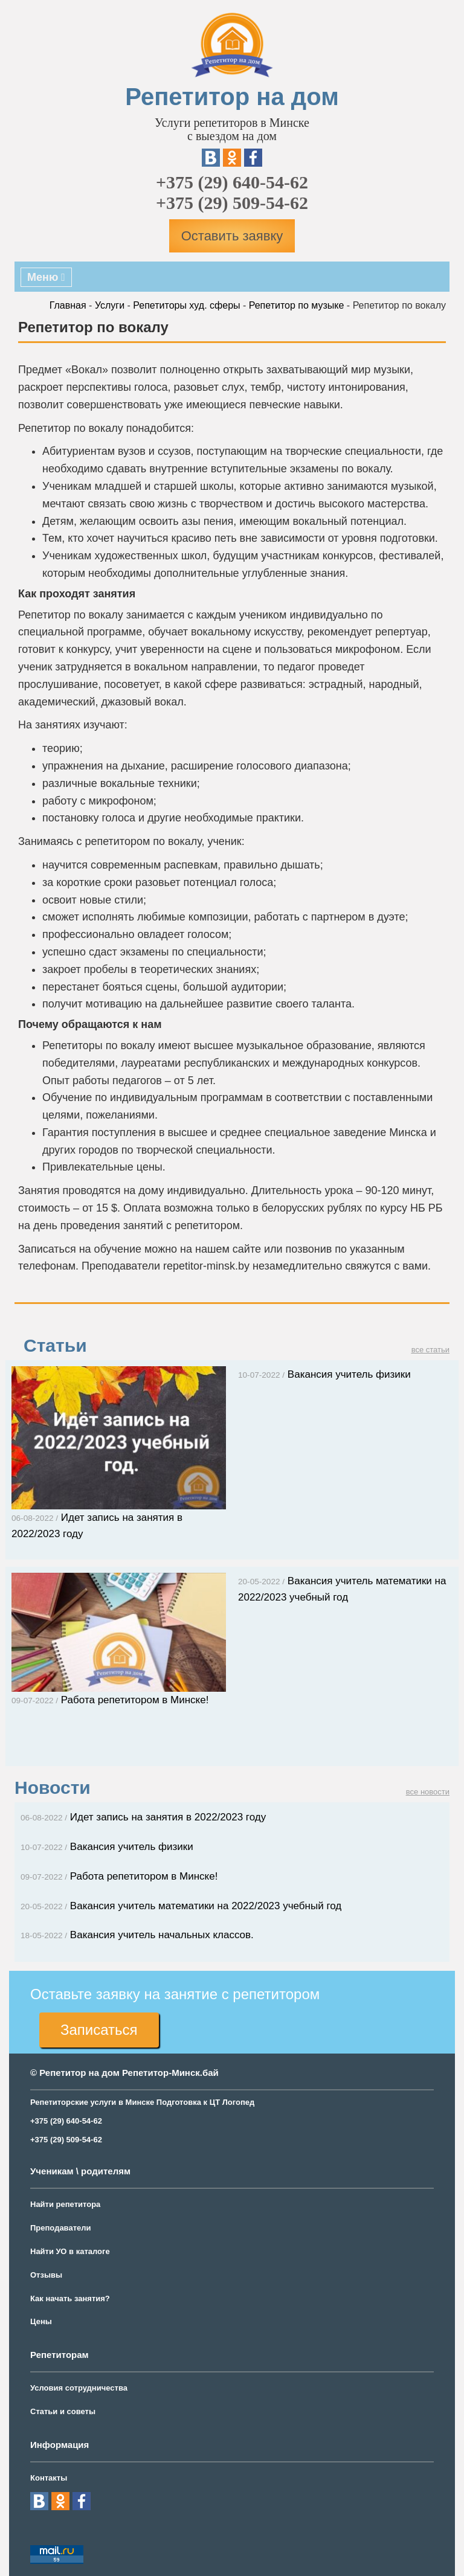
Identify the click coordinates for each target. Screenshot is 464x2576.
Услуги (109, 305)
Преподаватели (60, 2227)
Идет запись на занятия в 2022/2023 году (143, 1817)
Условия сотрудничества (78, 2387)
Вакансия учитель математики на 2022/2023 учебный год (181, 1906)
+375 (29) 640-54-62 (232, 182)
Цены (41, 2321)
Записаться (99, 2030)
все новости (428, 1791)
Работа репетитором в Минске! (119, 1876)
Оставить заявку (232, 235)
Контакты (48, 2477)
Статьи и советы (62, 2411)
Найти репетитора (65, 2204)
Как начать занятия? (70, 2298)
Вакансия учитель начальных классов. (137, 1935)
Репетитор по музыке (296, 305)
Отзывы (46, 2274)
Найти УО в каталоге (70, 2251)
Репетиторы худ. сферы (186, 305)
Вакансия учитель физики (324, 1374)
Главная (68, 305)
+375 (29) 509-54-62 (232, 203)
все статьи (430, 1349)
